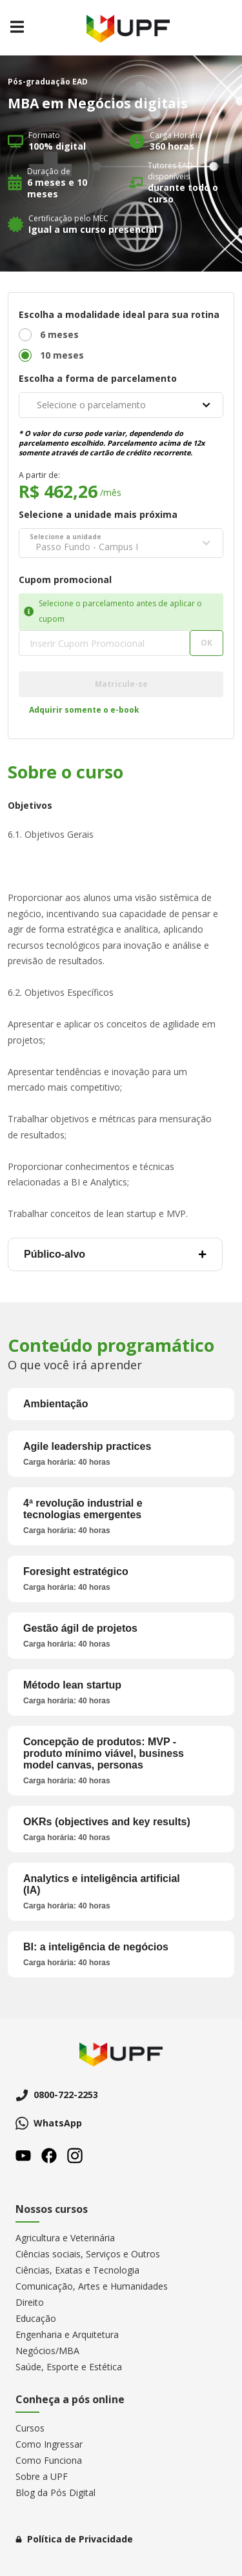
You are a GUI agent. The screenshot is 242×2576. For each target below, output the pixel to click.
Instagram (75, 2155)
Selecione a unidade (65, 536)
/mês (110, 492)
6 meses (59, 334)
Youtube (23, 2155)
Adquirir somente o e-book (84, 709)
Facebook (49, 2155)
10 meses (62, 355)
